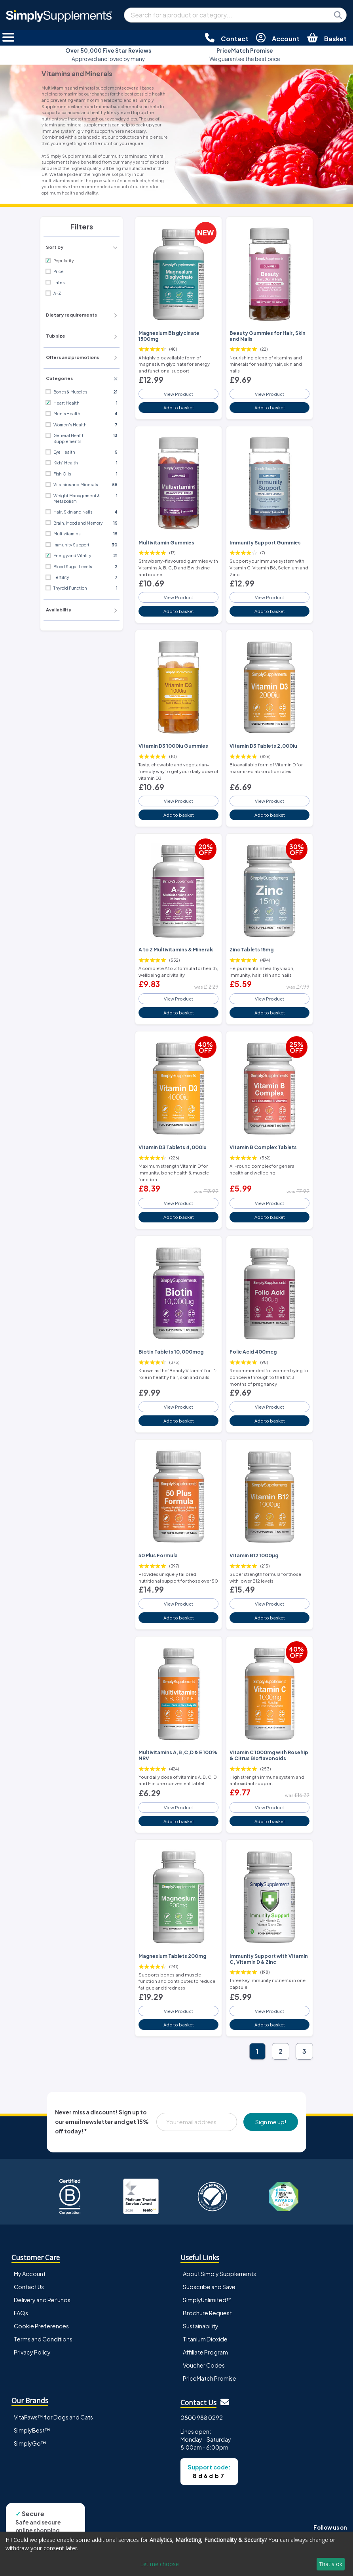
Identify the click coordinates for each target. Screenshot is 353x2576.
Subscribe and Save (209, 2286)
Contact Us (29, 2286)
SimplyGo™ (30, 2443)
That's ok (330, 2564)
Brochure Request (207, 2312)
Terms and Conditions (43, 2339)
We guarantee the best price (244, 54)
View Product (178, 394)
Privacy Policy (32, 2352)
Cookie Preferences (41, 2326)
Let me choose (159, 2564)
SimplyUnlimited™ (207, 2299)
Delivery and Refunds (42, 2299)
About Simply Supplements (219, 2273)
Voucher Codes (204, 2365)
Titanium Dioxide (205, 2339)
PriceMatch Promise (209, 2378)
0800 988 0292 (201, 2417)
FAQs (21, 2312)
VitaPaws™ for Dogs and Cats (53, 2417)
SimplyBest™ (32, 2430)
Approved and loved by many (108, 54)
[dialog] (176, 2554)
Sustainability (200, 2326)
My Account (30, 2273)
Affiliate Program (205, 2352)
